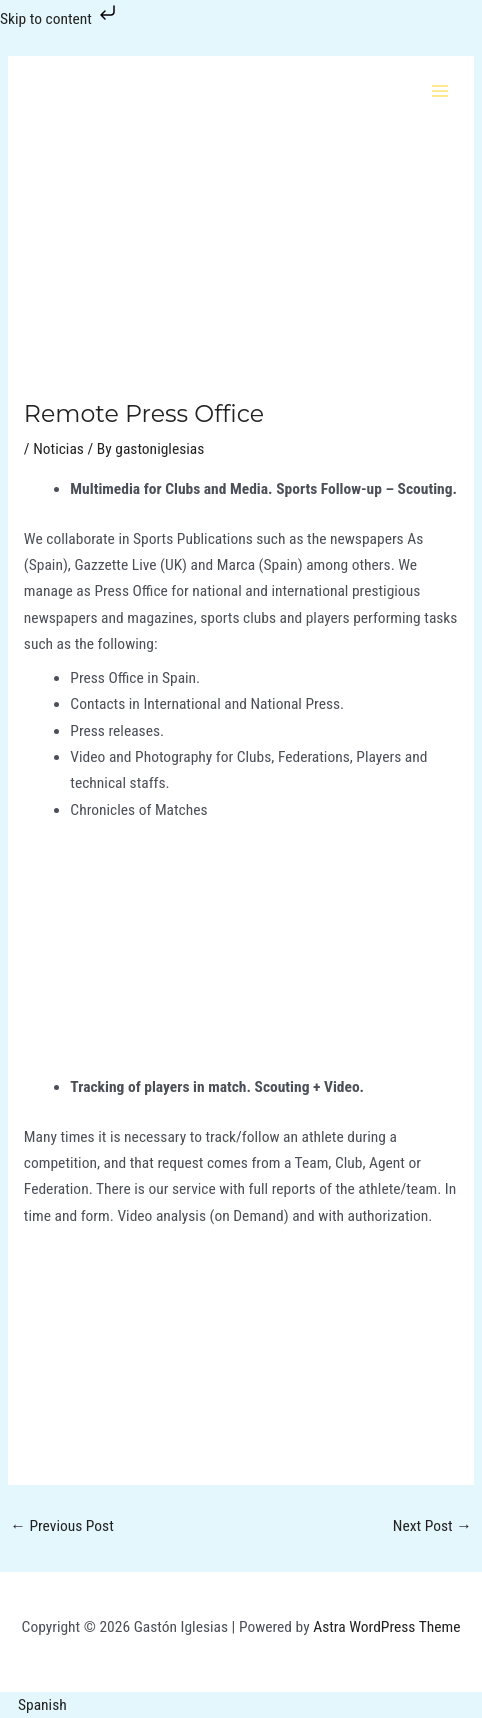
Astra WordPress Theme (386, 1627)
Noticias (58, 449)
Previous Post (61, 1526)
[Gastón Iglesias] (70, 90)
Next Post (432, 1526)
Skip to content (60, 19)
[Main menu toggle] (440, 90)
